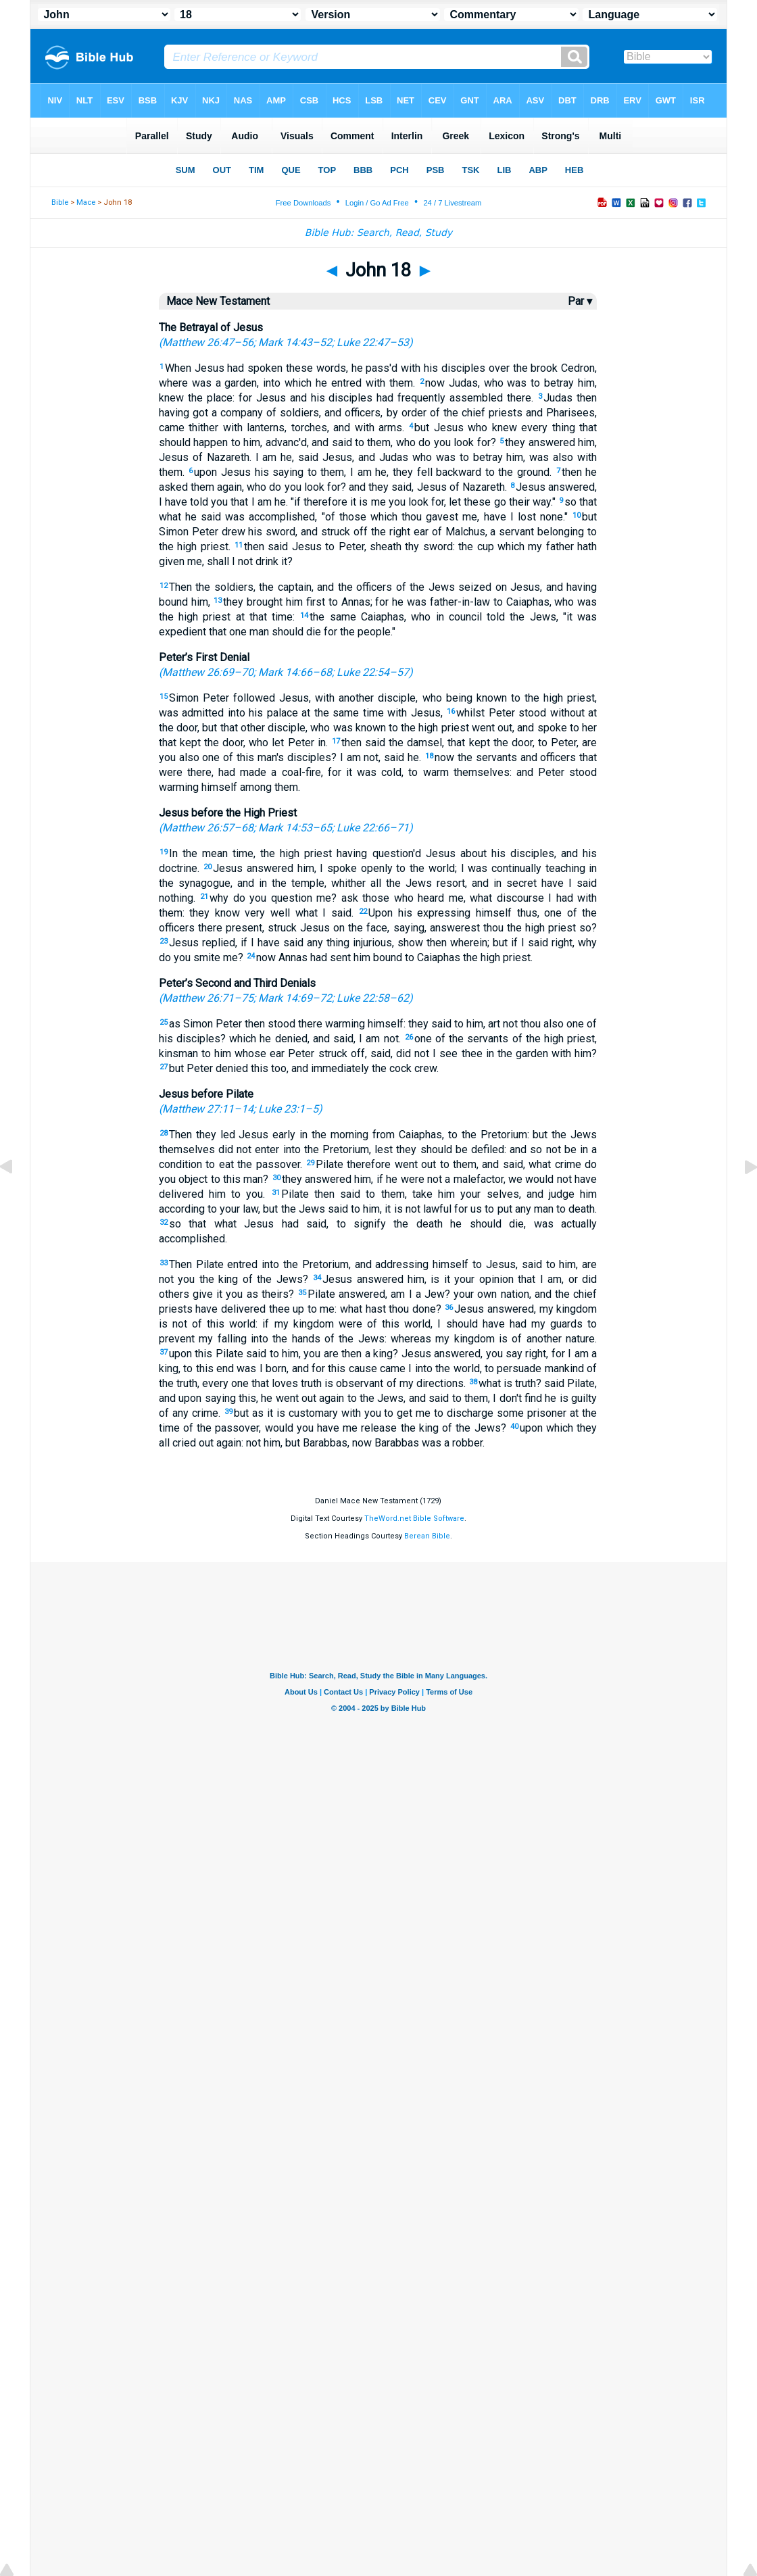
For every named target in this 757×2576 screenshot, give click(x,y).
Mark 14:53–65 (295, 827)
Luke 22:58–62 (373, 998)
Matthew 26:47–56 (207, 342)
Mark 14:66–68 (295, 672)
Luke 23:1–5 (288, 1108)
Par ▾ (580, 301)
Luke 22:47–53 (373, 342)
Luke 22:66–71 (373, 827)
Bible (59, 202)
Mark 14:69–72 (295, 998)
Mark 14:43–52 (295, 342)
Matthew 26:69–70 (207, 672)
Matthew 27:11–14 (207, 1108)
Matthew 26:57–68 (207, 827)
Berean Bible (427, 1536)
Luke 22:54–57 (373, 672)
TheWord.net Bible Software (414, 1518)
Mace (85, 202)
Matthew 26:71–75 (207, 998)
